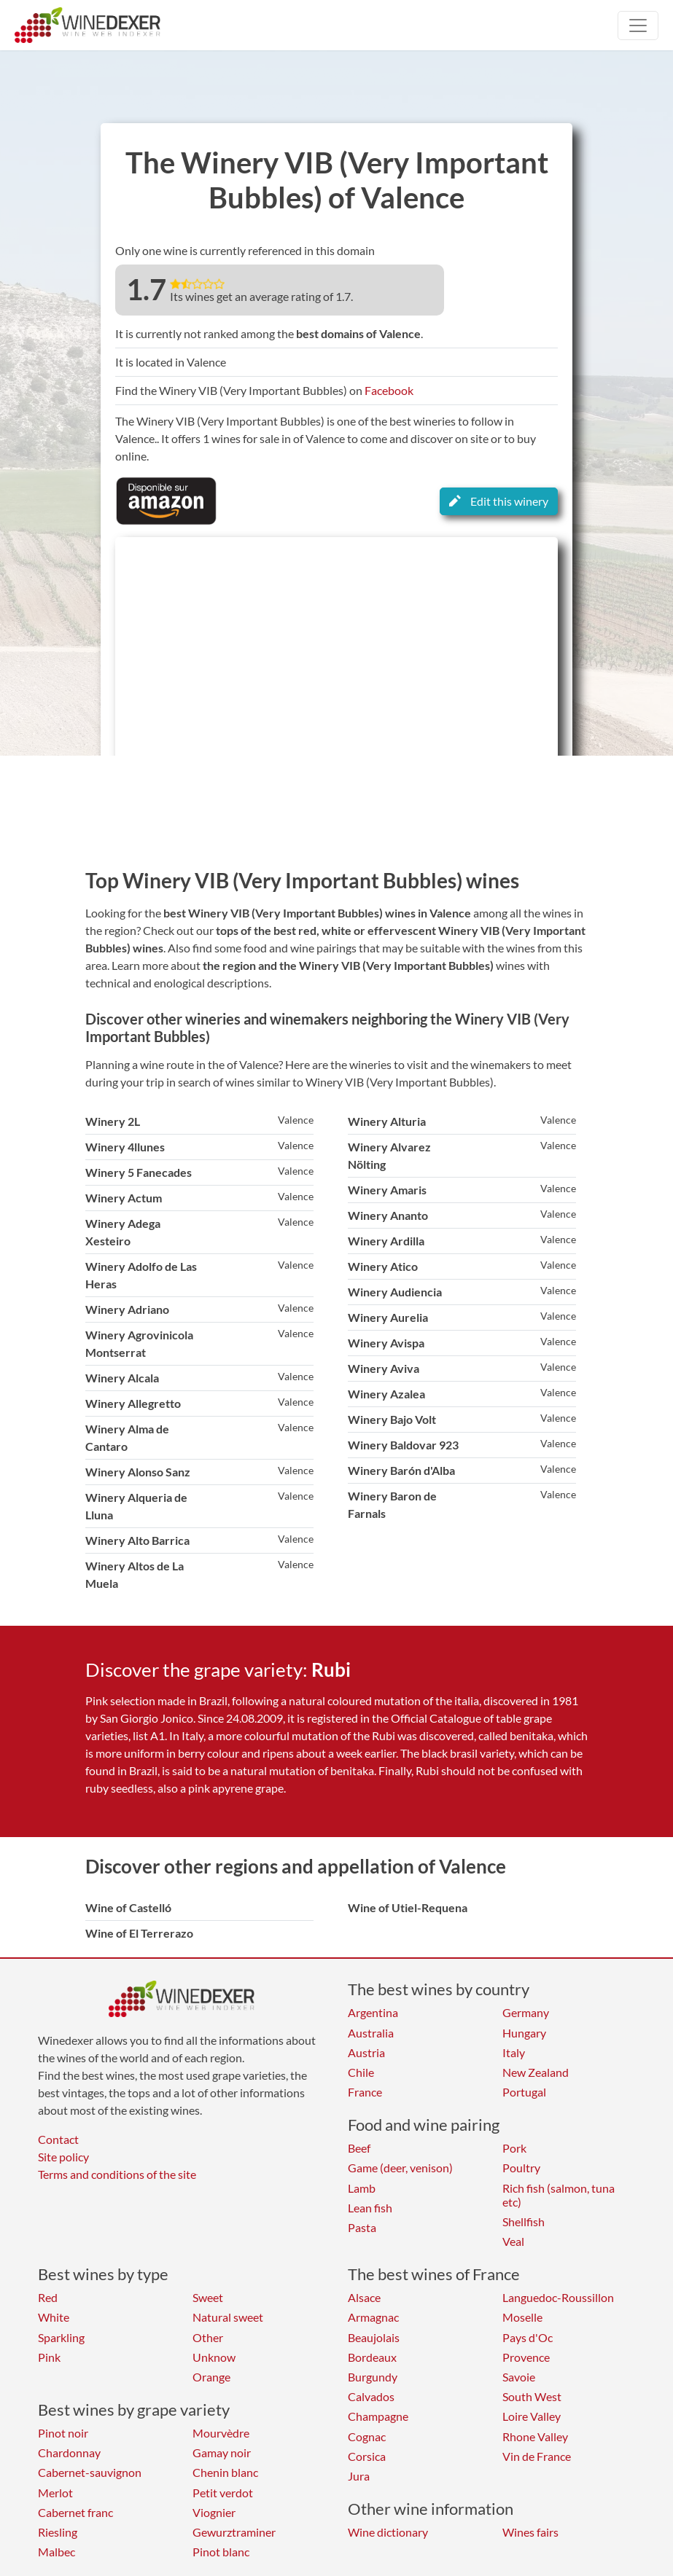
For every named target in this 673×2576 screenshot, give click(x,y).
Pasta (362, 2227)
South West (531, 2396)
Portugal (524, 2092)
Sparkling (61, 2337)
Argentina (373, 2012)
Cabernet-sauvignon (89, 2472)
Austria (366, 2052)
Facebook (389, 390)
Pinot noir (63, 2433)
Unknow (214, 2357)
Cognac (367, 2436)
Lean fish (370, 2208)
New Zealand (535, 2072)
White (53, 2317)
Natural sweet (227, 2317)
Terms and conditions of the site (117, 2174)
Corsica (367, 2456)
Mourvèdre (220, 2433)
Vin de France (536, 2456)
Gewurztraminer (234, 2532)
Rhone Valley (535, 2436)
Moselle (522, 2317)
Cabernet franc (75, 2512)
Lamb (362, 2188)
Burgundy (372, 2377)
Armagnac (373, 2317)
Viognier (214, 2512)
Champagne (378, 2416)
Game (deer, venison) (400, 2167)
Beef (359, 2148)
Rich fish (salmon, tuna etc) (558, 2195)
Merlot (55, 2492)
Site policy (63, 2157)
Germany (525, 2012)
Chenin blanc (225, 2472)
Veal (513, 2241)
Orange (211, 2377)
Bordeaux (372, 2357)
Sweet (207, 2297)
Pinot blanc (220, 2552)
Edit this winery (498, 501)
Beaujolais (374, 2337)
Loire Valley (531, 2416)
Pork (514, 2148)
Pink (49, 2357)
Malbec (56, 2552)
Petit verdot (222, 2492)
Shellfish (523, 2221)
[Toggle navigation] (638, 25)
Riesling (57, 2532)
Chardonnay (69, 2452)
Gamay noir (221, 2452)
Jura (359, 2476)
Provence (526, 2357)
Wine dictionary (388, 2532)
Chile (361, 2072)
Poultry (521, 2167)
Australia (371, 2033)
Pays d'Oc (527, 2337)
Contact (58, 2139)
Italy (513, 2052)
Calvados (371, 2396)
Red (48, 2297)
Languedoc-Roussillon (558, 2297)
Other (207, 2337)
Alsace (364, 2297)
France (365, 2092)
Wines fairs (530, 2532)
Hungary (524, 2033)
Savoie (518, 2377)
